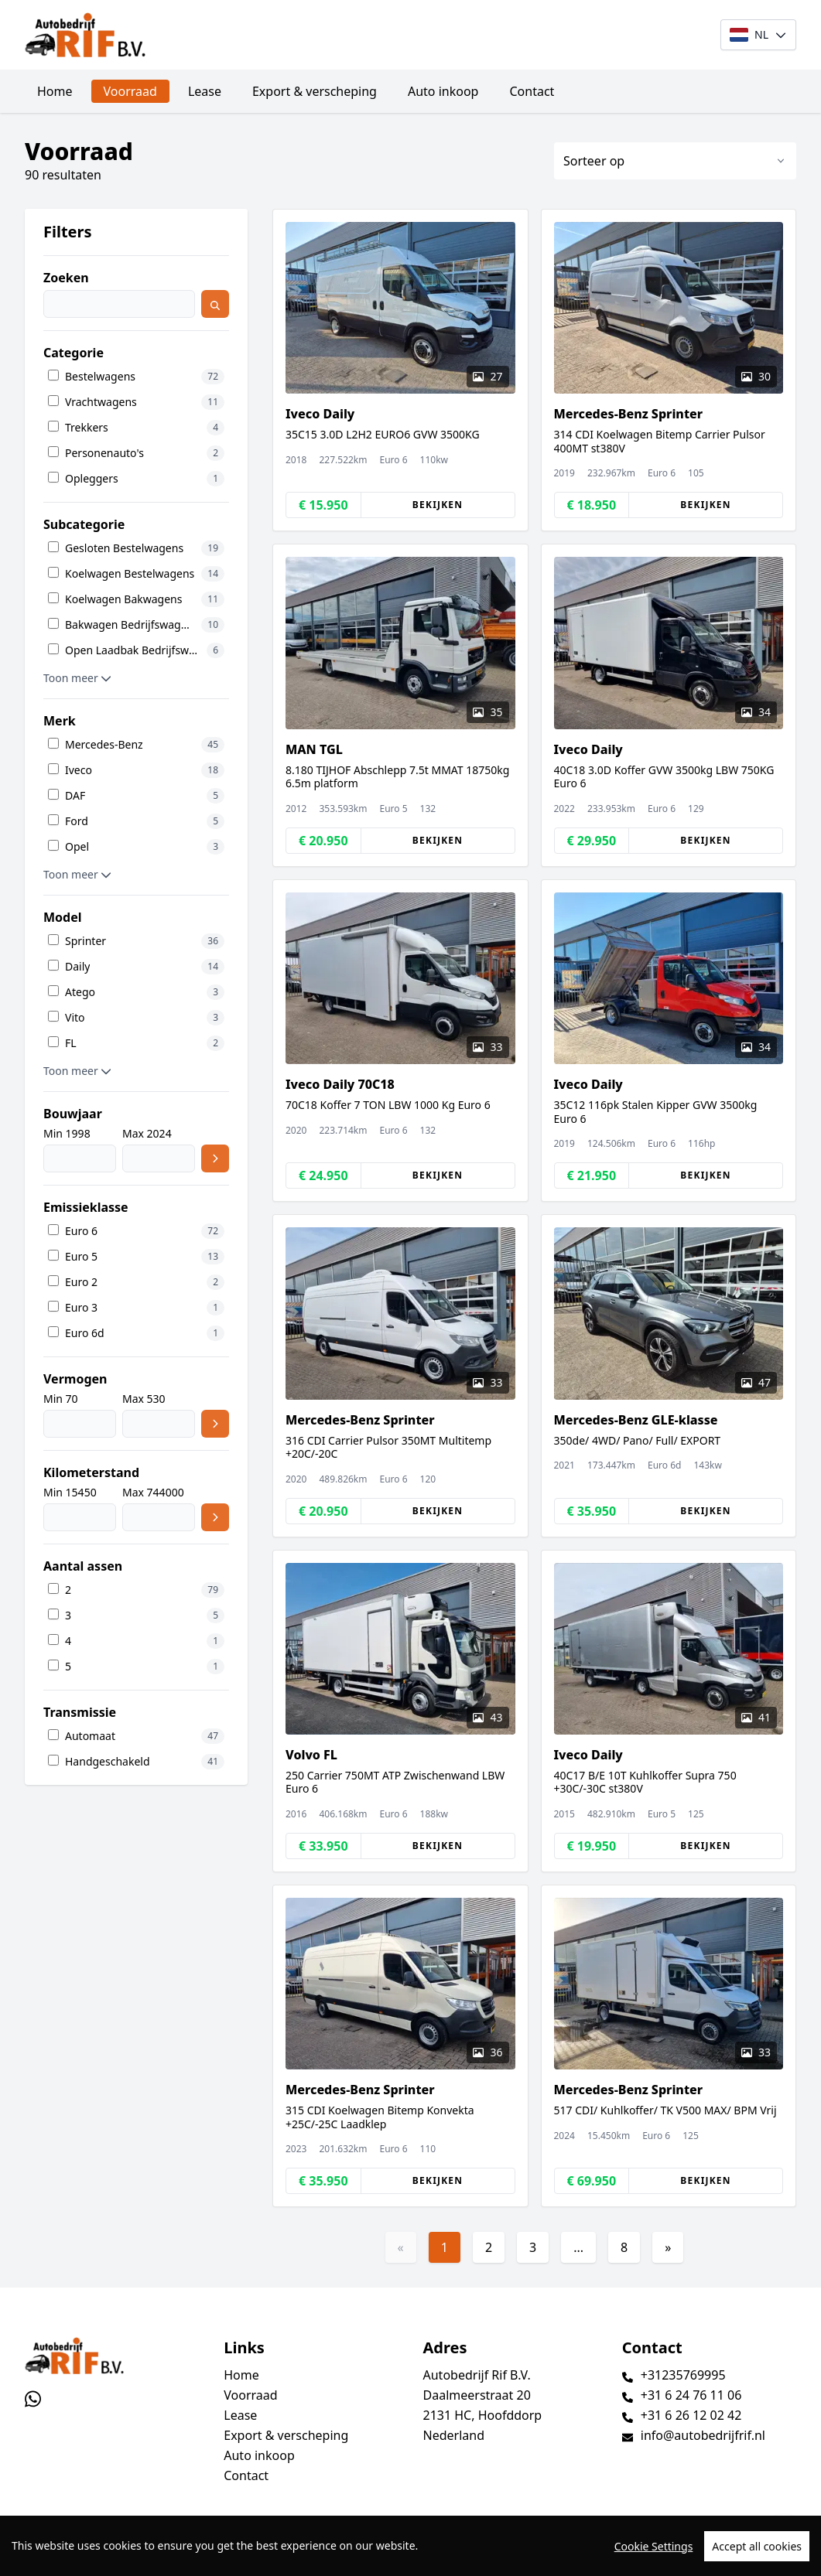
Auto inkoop (443, 91)
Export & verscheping (314, 91)
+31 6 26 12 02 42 (691, 2415)
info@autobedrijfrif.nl (703, 2435)
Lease (204, 91)
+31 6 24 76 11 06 (691, 2395)
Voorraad (130, 91)
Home (55, 91)
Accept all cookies (757, 2548)
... (578, 2247)
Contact (531, 91)
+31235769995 (683, 2374)
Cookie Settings (653, 2548)
